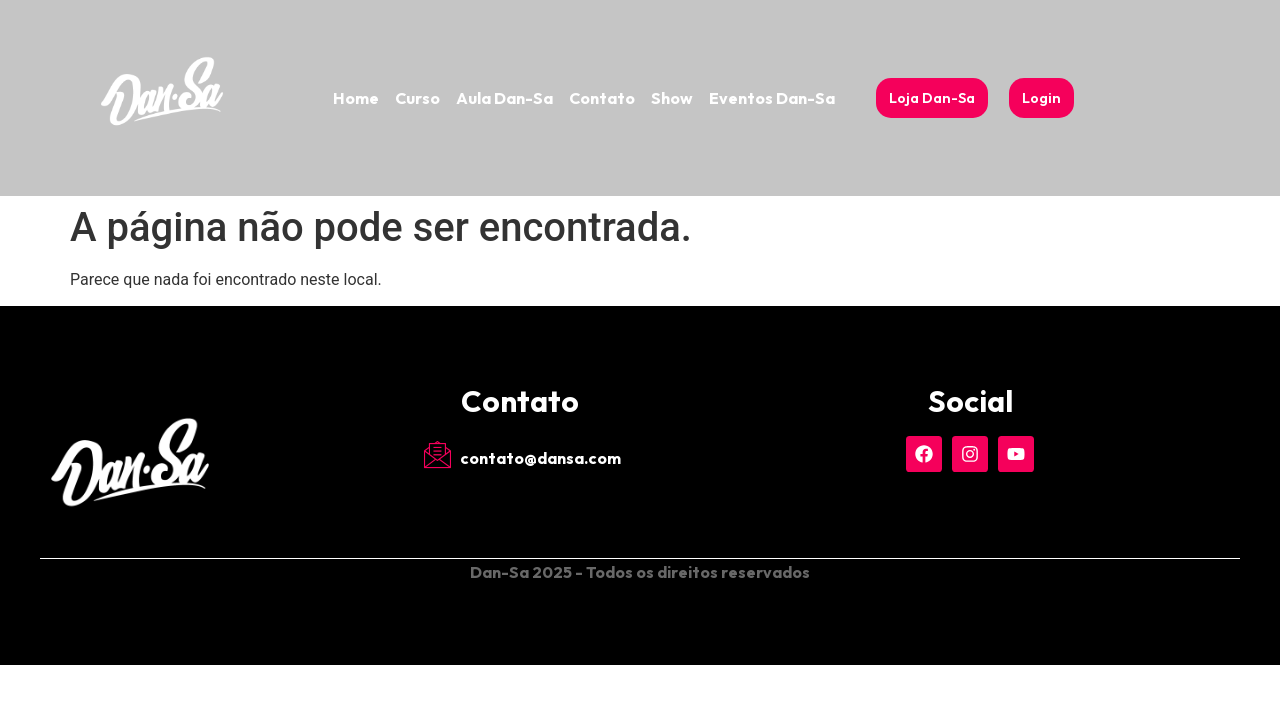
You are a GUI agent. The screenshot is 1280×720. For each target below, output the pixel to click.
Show (672, 98)
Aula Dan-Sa (504, 98)
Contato (602, 98)
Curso (417, 98)
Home (356, 98)
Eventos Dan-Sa (772, 98)
